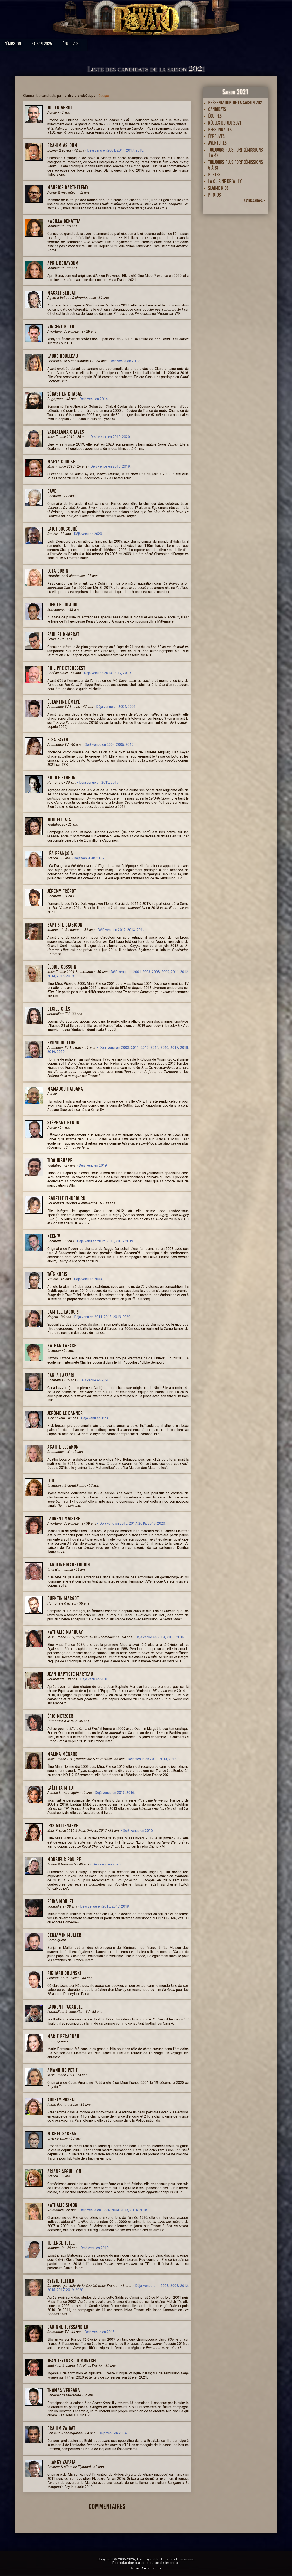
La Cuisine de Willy (225, 181)
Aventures (217, 143)
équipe (103, 96)
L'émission (48, 45)
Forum (199, 45)
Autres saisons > (254, 201)
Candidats (217, 109)
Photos (131, 45)
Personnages (220, 129)
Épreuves (106, 45)
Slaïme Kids (218, 188)
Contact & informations (146, 2568)
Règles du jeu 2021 (224, 123)
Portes (214, 174)
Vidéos (152, 45)
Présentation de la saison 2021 (236, 102)
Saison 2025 (78, 45)
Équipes (215, 116)
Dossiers (176, 45)
